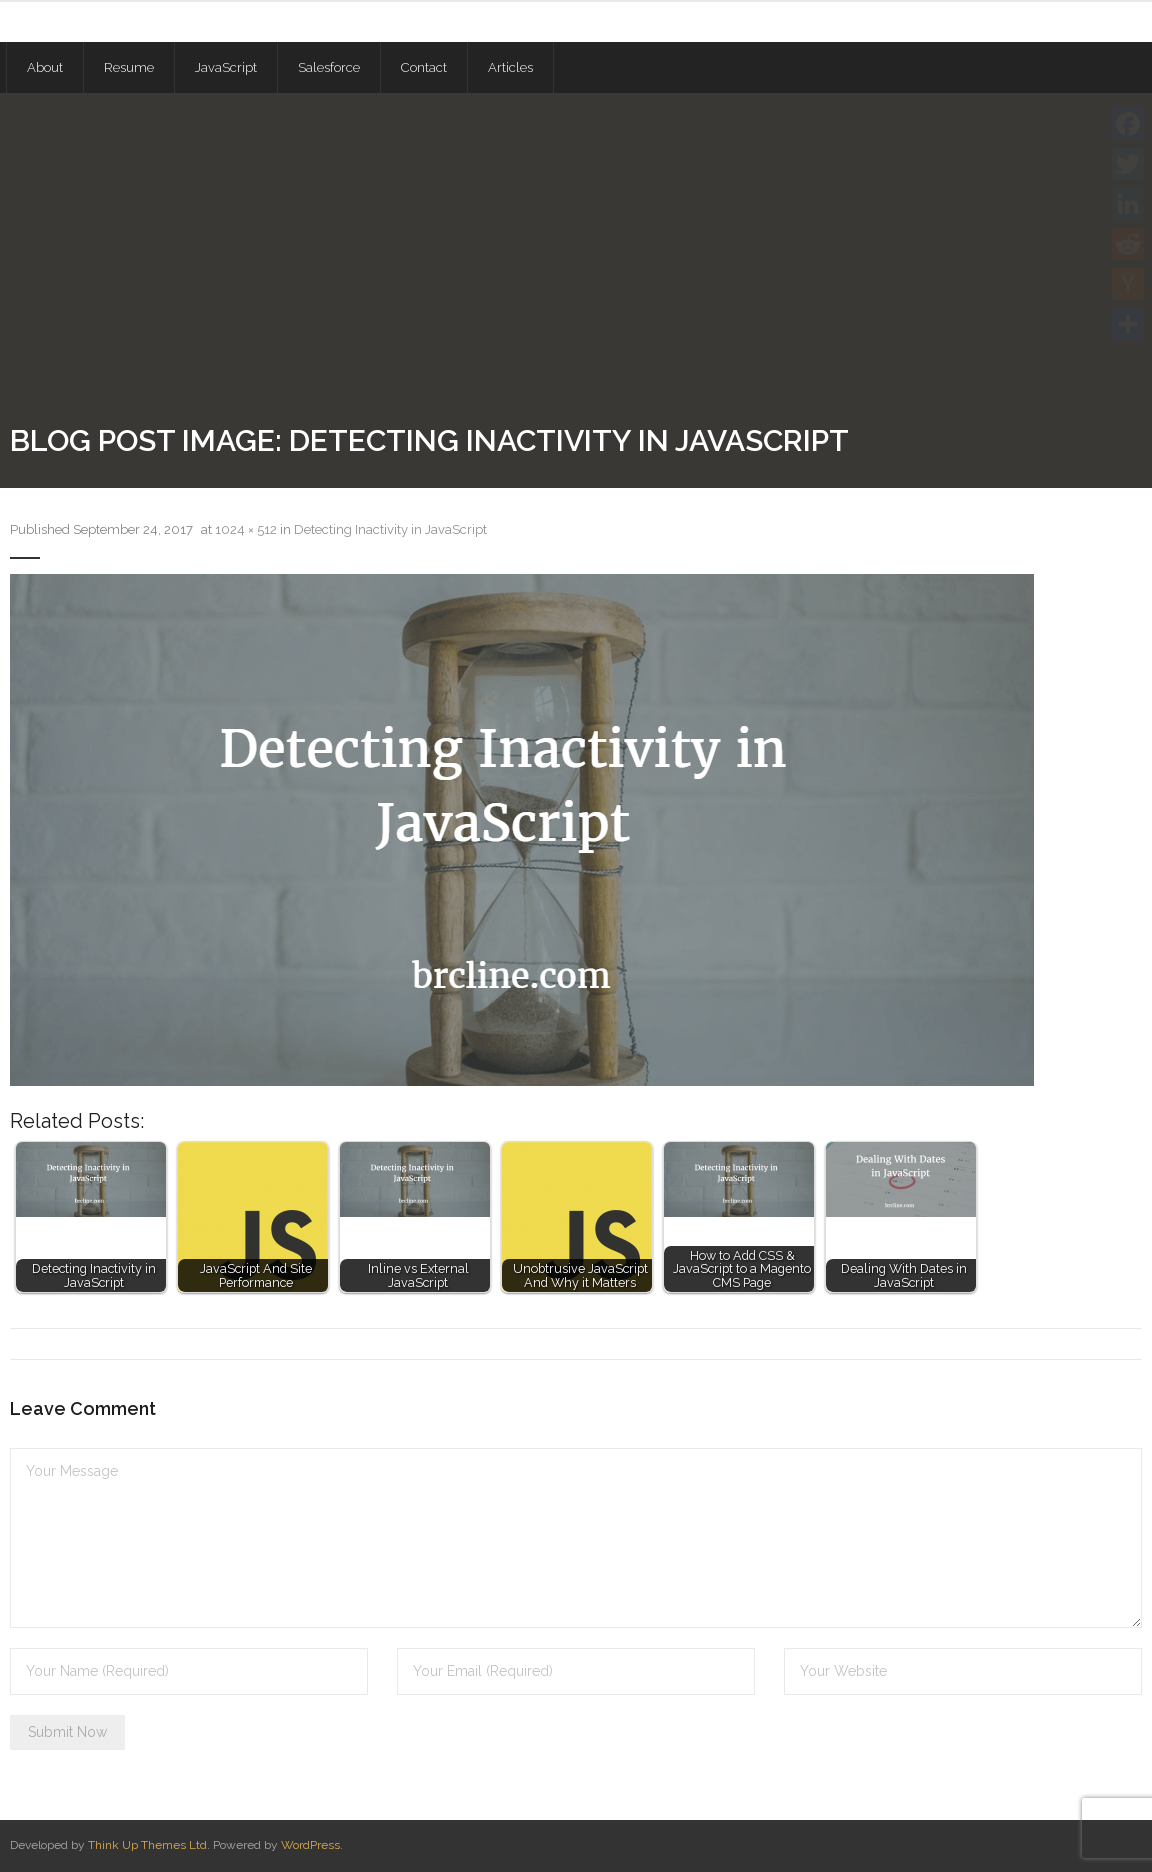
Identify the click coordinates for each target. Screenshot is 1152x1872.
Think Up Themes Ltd (147, 1845)
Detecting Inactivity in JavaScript (390, 529)
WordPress (310, 1845)
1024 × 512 (246, 529)
